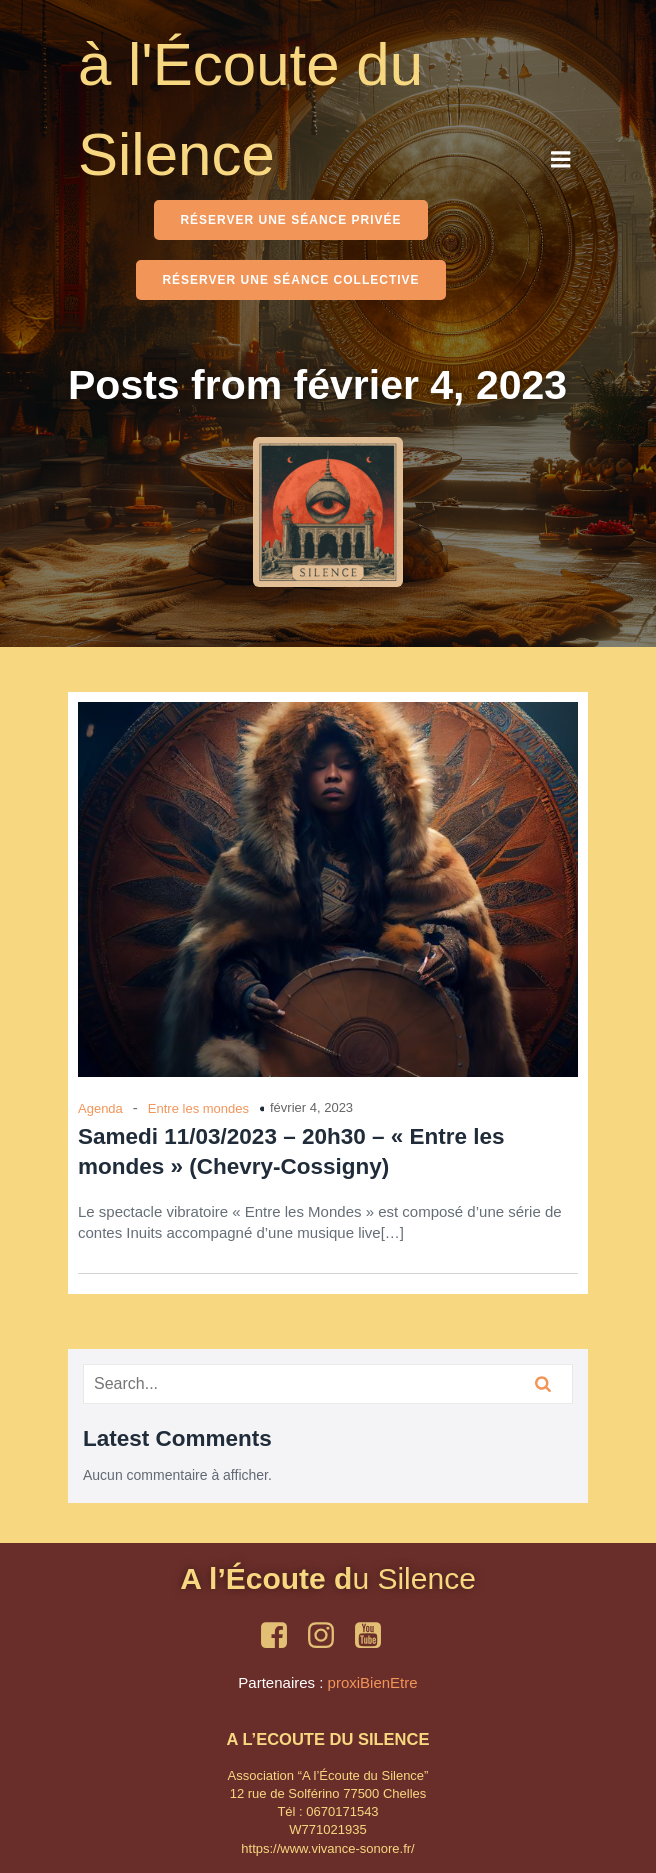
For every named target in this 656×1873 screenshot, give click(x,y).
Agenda (100, 1108)
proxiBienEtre (373, 1682)
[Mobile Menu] (561, 160)
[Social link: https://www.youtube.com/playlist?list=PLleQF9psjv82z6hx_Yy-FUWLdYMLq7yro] (375, 1636)
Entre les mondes (198, 1108)
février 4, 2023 (311, 1107)
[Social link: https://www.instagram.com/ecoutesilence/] (328, 1636)
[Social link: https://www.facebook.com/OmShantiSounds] (281, 1636)
